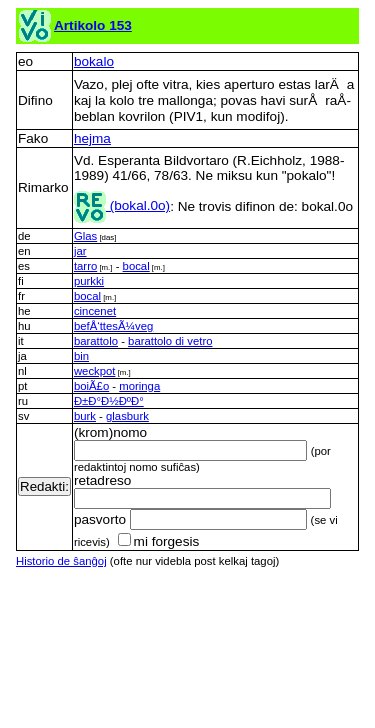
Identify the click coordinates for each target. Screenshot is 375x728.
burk (85, 416)
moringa (139, 386)
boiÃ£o (91, 386)
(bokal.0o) (122, 205)
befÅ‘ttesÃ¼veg (113, 326)
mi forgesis (159, 541)
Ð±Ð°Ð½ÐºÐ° (109, 401)
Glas (85, 236)
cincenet (95, 311)
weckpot (95, 371)
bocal (136, 266)
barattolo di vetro (170, 341)
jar (80, 251)
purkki (89, 281)
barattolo (96, 341)
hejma (92, 138)
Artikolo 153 (93, 25)
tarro (85, 266)
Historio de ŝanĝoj (61, 561)
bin (81, 356)
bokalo (94, 61)
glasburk (127, 416)
